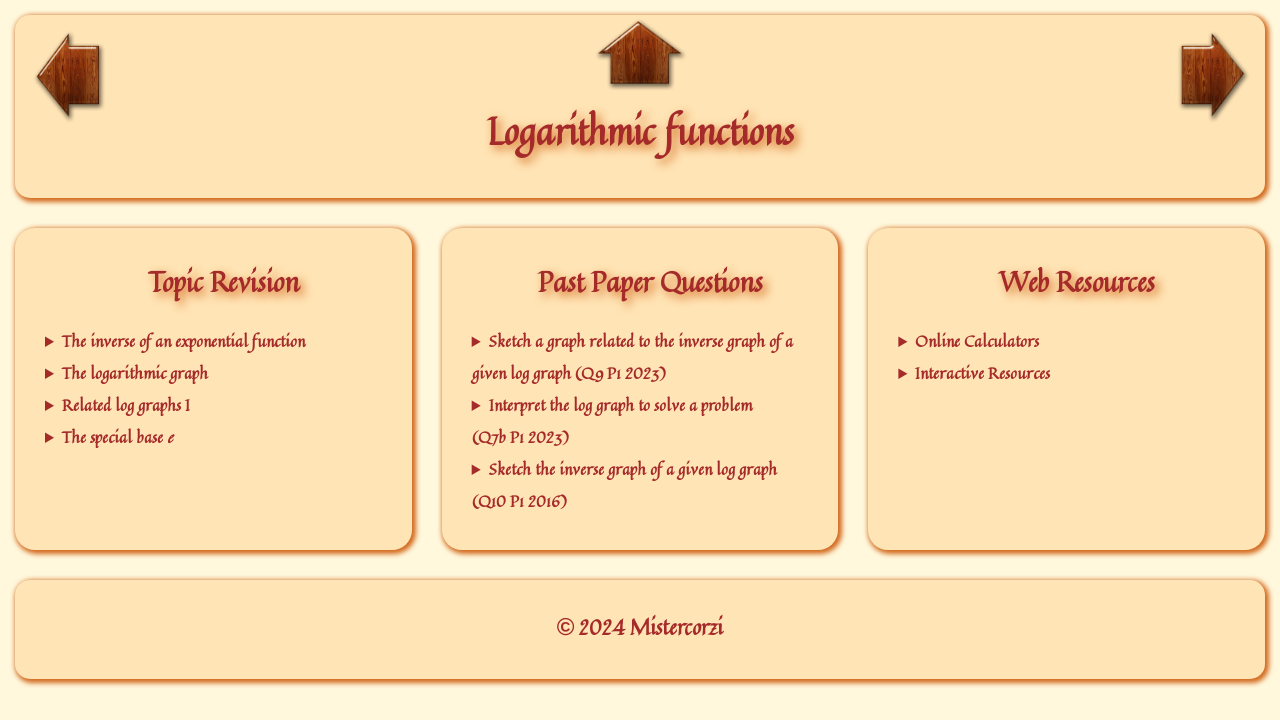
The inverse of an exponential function (183, 341)
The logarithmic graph (135, 373)
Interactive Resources (982, 373)
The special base (117, 437)
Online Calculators (977, 341)
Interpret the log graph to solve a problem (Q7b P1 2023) (612, 421)
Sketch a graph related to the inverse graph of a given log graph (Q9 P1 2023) (632, 357)
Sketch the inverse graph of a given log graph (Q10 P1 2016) (624, 485)
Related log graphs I (126, 405)
